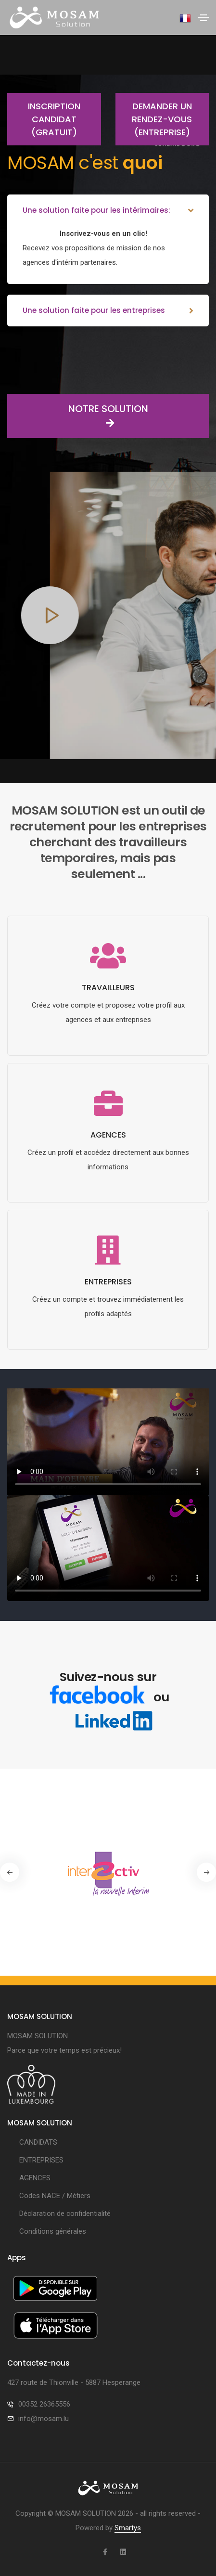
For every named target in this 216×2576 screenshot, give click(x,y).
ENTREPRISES (41, 2160)
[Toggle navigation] (203, 17)
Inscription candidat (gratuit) (43, 119)
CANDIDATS (38, 2142)
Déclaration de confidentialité (65, 2213)
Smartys (127, 2528)
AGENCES (35, 2178)
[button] (206, 1872)
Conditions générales (52, 2231)
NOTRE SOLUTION (77, 416)
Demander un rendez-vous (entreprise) (153, 119)
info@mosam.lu (43, 2418)
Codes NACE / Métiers (54, 2195)
